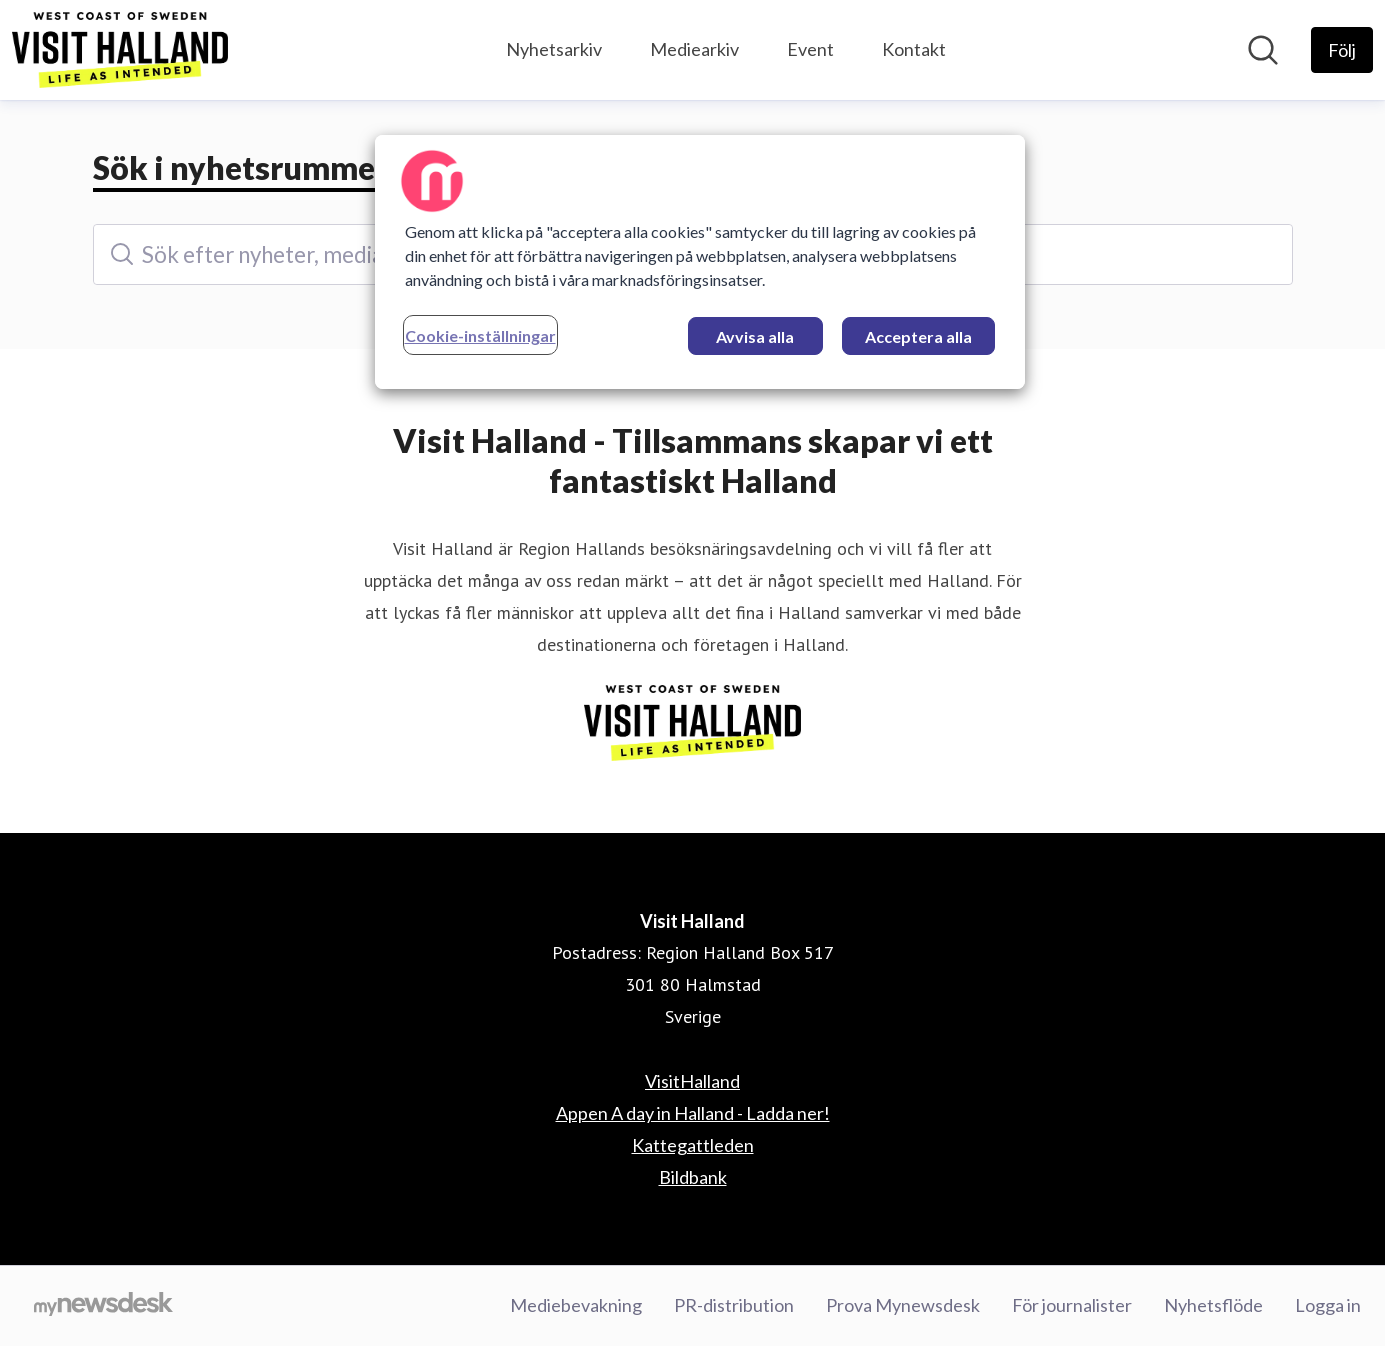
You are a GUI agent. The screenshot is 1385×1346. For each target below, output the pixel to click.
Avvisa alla (755, 336)
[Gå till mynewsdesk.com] (103, 1306)
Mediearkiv (694, 49)
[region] (700, 262)
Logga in (1328, 1305)
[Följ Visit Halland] (1342, 50)
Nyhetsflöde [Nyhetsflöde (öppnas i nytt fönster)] (1213, 1305)
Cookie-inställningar (480, 335)
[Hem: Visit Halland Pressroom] (120, 50)
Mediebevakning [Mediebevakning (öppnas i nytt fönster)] (576, 1305)
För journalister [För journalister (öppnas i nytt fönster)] (1072, 1305)
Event (810, 49)
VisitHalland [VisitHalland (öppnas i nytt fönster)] (692, 1081)
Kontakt (914, 49)
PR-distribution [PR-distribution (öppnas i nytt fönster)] (734, 1305)
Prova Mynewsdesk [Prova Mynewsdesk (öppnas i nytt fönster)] (903, 1305)
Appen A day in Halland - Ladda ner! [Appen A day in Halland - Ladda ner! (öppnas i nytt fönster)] (693, 1113)
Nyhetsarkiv (554, 49)
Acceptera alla (918, 336)
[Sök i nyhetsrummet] (1263, 50)
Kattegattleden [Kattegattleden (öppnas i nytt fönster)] (693, 1145)
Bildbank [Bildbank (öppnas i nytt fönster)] (693, 1177)
